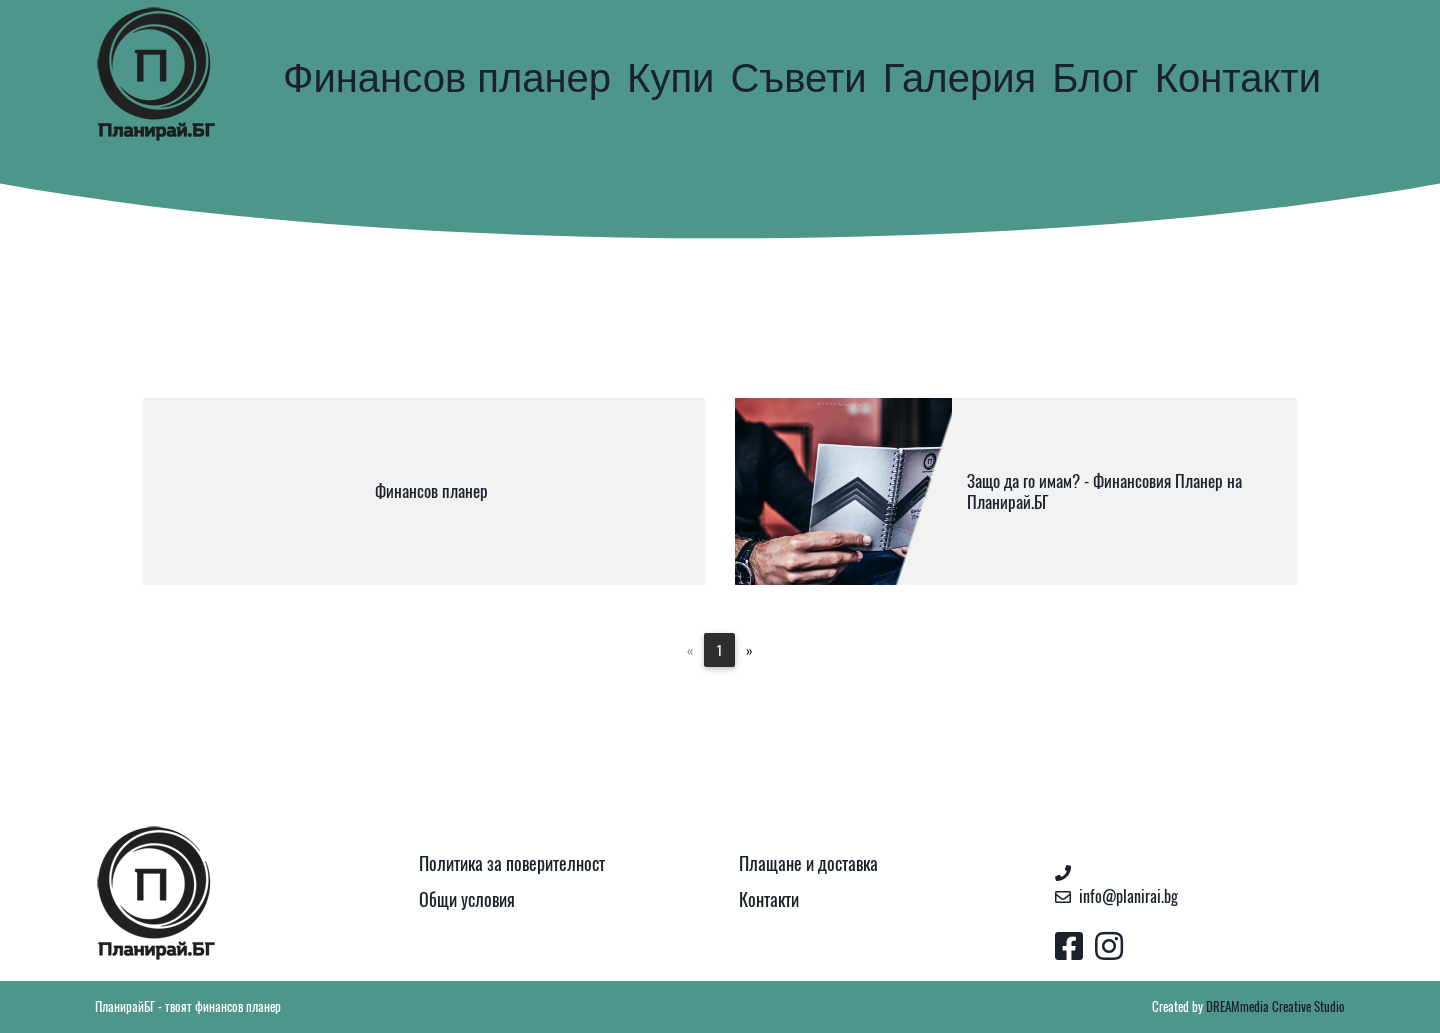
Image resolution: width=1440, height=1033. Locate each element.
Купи (670, 78)
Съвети (798, 78)
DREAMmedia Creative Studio (1275, 1006)
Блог (1095, 78)
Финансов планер (447, 78)
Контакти (1238, 78)
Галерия (960, 78)
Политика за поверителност (512, 863)
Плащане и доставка (808, 863)
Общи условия (467, 899)
